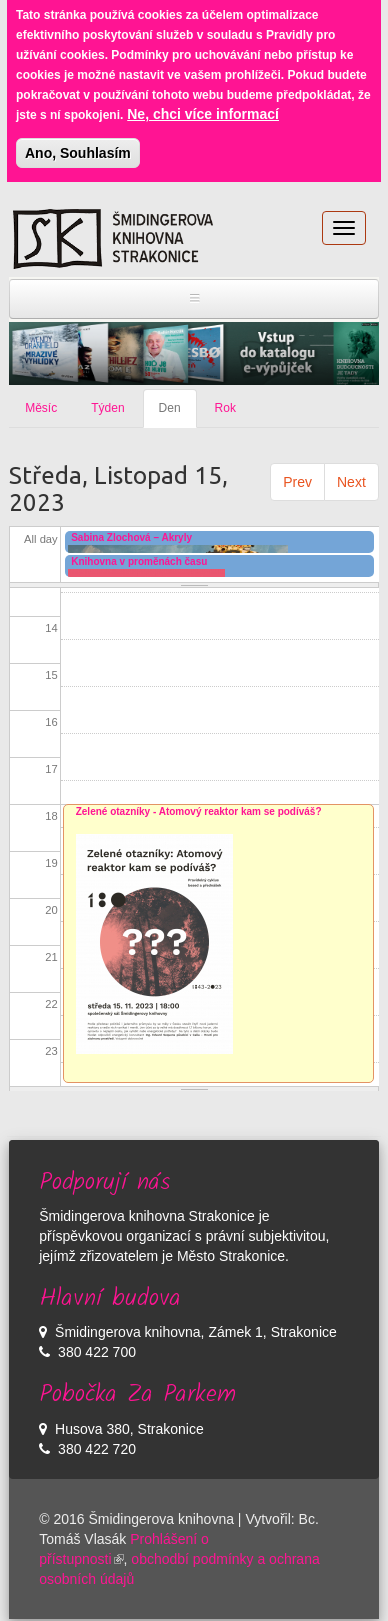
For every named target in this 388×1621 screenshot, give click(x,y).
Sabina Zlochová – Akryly (131, 537)
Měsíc (41, 408)
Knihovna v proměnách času (139, 561)
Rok (225, 408)
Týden (107, 408)
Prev (297, 482)
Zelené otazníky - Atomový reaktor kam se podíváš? (199, 811)
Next (351, 482)
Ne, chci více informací (203, 103)
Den (178, 414)
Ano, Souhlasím (78, 142)
